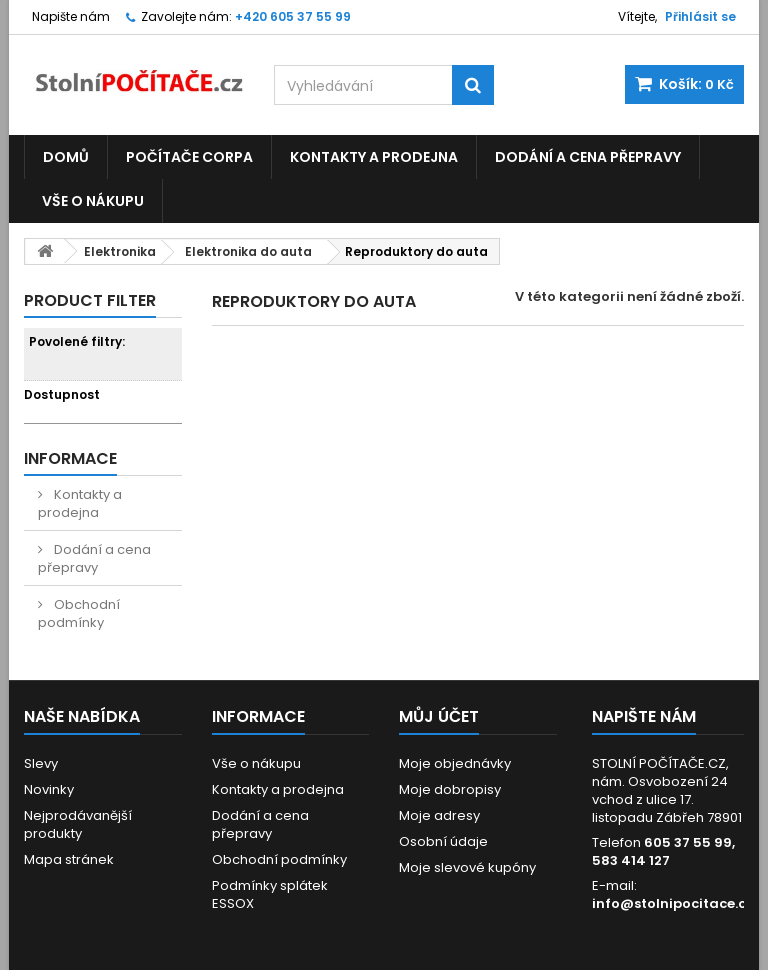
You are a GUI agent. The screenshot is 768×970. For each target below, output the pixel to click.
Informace (70, 458)
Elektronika (120, 251)
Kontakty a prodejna (374, 157)
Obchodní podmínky (79, 613)
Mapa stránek (69, 859)
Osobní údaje (443, 841)
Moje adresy (439, 815)
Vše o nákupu (93, 201)
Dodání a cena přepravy (588, 157)
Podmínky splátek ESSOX (270, 894)
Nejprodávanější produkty (78, 824)
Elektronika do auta (248, 251)
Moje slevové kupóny (467, 867)
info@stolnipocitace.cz (672, 903)
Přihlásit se (700, 16)
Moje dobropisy (450, 789)
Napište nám (71, 16)
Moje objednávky (455, 763)
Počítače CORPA (189, 157)
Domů (66, 157)
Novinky (49, 789)
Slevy (41, 763)
